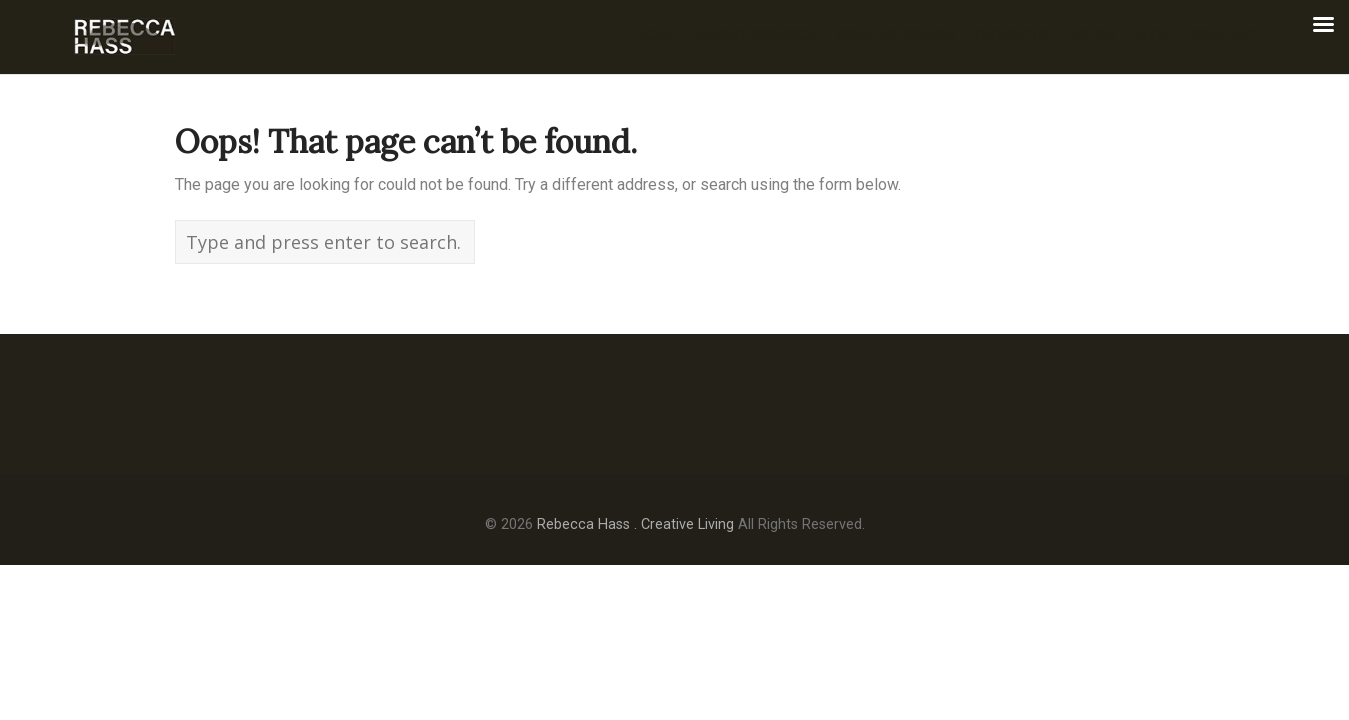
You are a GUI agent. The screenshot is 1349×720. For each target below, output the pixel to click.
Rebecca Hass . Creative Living (635, 524)
